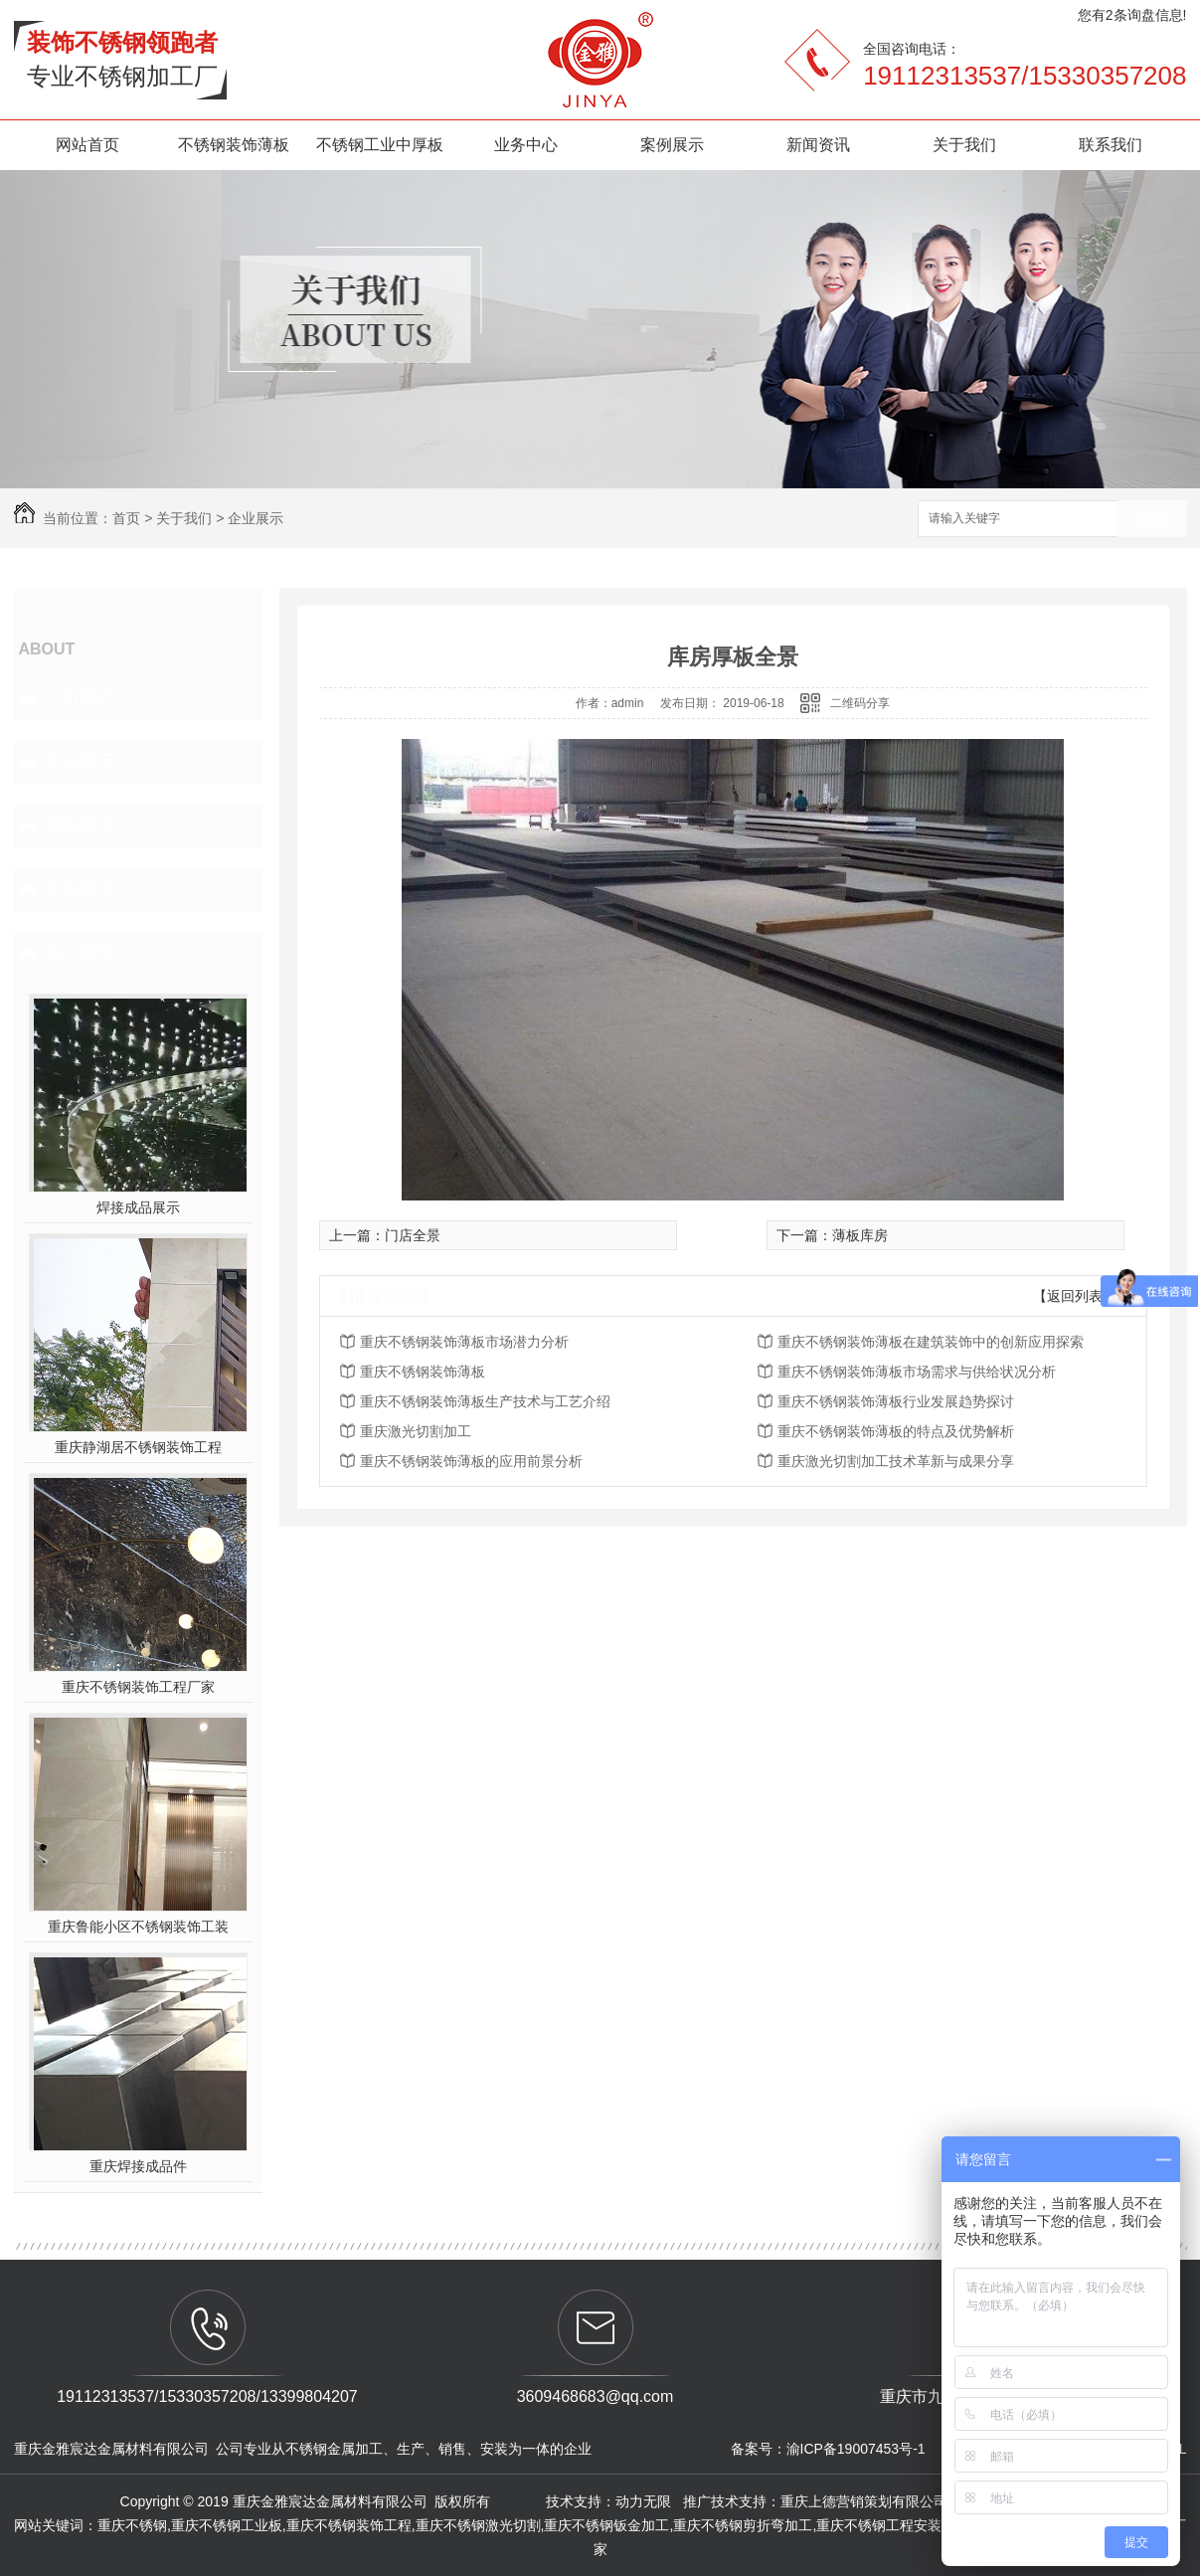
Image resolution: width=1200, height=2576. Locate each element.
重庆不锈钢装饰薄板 (422, 1372)
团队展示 (79, 825)
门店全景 (412, 1235)
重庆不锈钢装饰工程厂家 (138, 1687)
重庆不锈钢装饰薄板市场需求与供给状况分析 (916, 1372)
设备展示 (79, 889)
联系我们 (1110, 144)
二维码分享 (860, 703)
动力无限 (643, 2501)
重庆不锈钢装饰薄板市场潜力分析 (464, 1342)
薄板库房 (860, 1235)
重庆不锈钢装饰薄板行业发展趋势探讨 (895, 1401)
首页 (126, 518)
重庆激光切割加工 (415, 1431)
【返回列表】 (1074, 1296)
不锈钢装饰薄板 (233, 144)
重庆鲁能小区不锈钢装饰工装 (138, 1926)
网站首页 (87, 144)
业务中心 (526, 144)
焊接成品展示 (138, 1207)
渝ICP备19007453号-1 (856, 2449)
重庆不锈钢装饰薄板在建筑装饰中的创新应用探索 (930, 1342)
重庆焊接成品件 (138, 2166)
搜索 (1152, 519)
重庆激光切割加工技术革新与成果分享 (895, 1461)
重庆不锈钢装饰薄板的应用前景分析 (471, 1461)
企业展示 (255, 518)
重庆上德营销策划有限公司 (865, 2501)
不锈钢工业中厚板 (379, 144)
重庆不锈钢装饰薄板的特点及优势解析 (895, 1431)
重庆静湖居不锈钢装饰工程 (138, 1447)
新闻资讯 (818, 144)
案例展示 (672, 144)
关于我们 (964, 144)
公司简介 (79, 698)
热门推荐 (79, 953)
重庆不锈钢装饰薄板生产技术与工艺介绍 (485, 1401)
